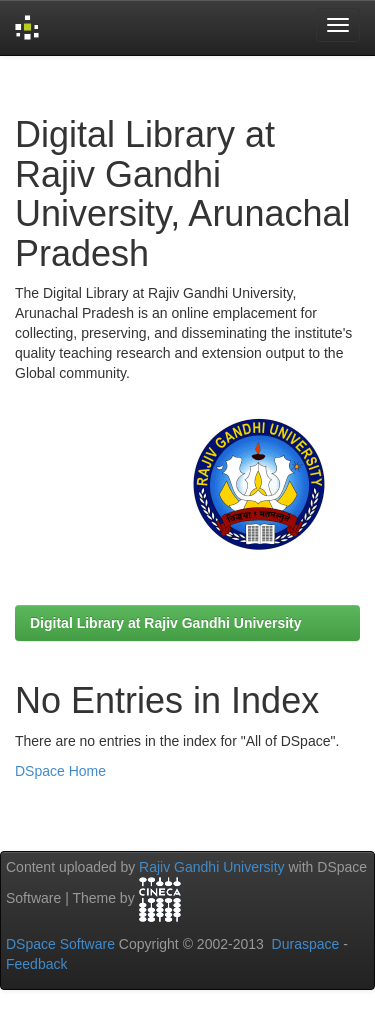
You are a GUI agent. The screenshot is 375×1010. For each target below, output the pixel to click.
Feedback (36, 964)
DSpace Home (60, 771)
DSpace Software (60, 944)
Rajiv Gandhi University (212, 867)
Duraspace (306, 944)
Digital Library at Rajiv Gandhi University (166, 623)
